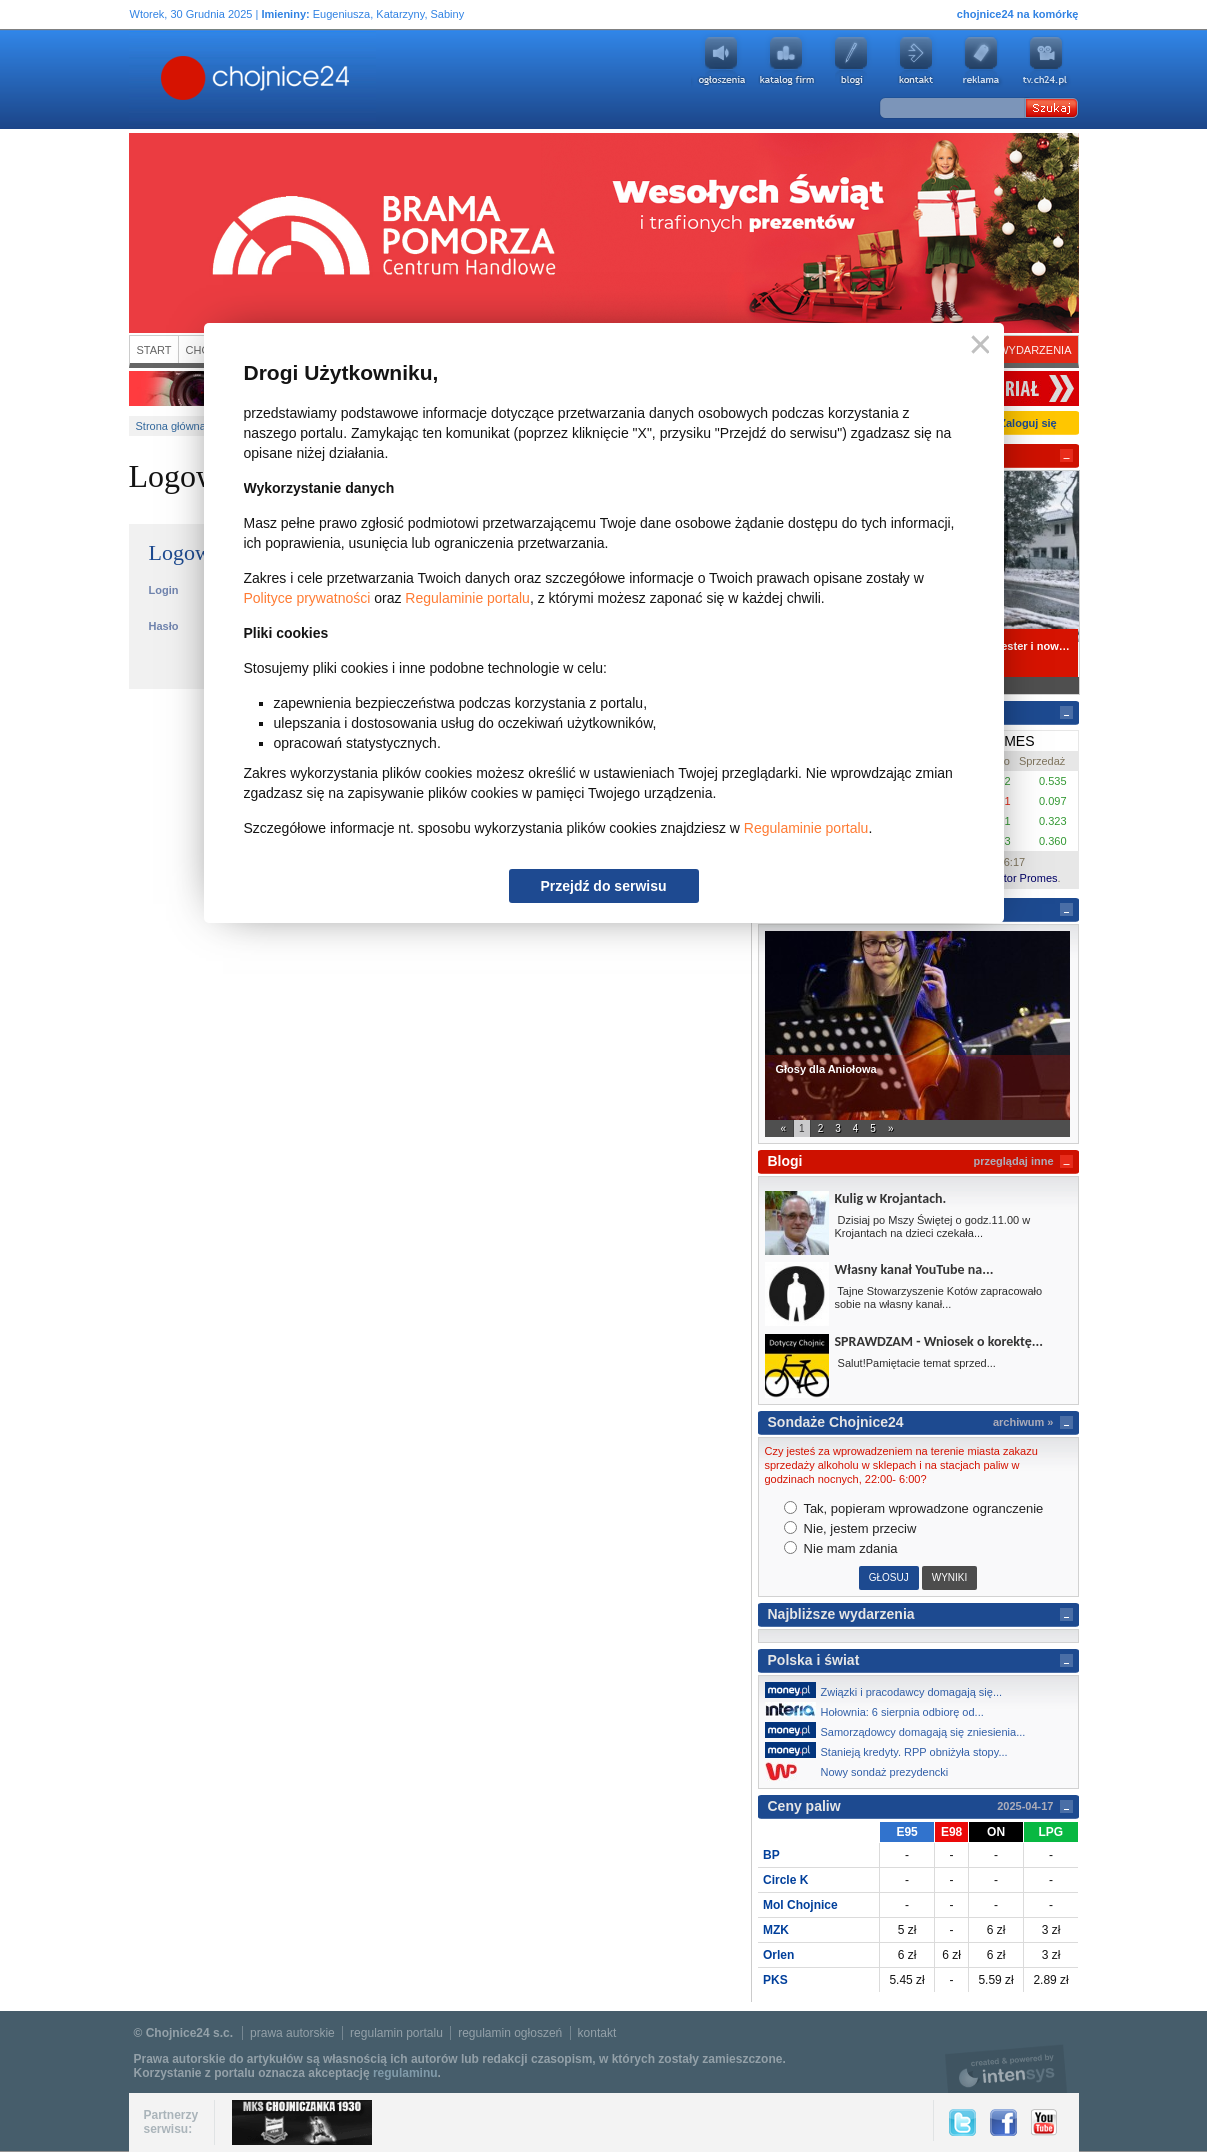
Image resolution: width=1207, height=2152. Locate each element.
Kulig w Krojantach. (891, 1198)
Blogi (851, 61)
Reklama (981, 61)
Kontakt (916, 61)
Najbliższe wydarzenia (841, 1614)
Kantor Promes (1020, 878)
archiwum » (1023, 1422)
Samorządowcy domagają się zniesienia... (901, 1730)
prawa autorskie (292, 2033)
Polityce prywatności (307, 598)
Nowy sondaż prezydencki (862, 1771)
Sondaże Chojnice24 (836, 1422)
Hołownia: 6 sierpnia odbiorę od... (880, 1710)
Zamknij (976, 345)
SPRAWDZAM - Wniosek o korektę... (939, 1341)
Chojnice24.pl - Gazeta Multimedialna (176, 79)
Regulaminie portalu (467, 598)
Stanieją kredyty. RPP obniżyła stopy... (892, 1750)
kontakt (597, 2033)
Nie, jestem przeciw (850, 1528)
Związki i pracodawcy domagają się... (889, 1690)
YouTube (1044, 2122)
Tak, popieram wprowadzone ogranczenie (913, 1508)
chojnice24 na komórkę (1018, 14)
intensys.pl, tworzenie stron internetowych (1006, 2068)
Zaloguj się (1027, 423)
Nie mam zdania (841, 1548)
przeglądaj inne (1013, 1161)
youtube (1046, 61)
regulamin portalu (396, 2033)
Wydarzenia (1034, 350)
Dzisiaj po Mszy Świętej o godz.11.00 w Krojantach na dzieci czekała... (933, 1226)
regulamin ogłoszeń (510, 2033)
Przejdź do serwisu (603, 886)
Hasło (164, 626)
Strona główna (171, 426)
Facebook (1003, 2122)
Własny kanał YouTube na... (914, 1269)
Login (164, 590)
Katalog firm (786, 61)
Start (154, 350)
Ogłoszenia (721, 61)
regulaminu (405, 2073)
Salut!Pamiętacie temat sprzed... (915, 1363)
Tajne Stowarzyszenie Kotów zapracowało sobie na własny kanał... (939, 1297)
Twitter (962, 2122)
